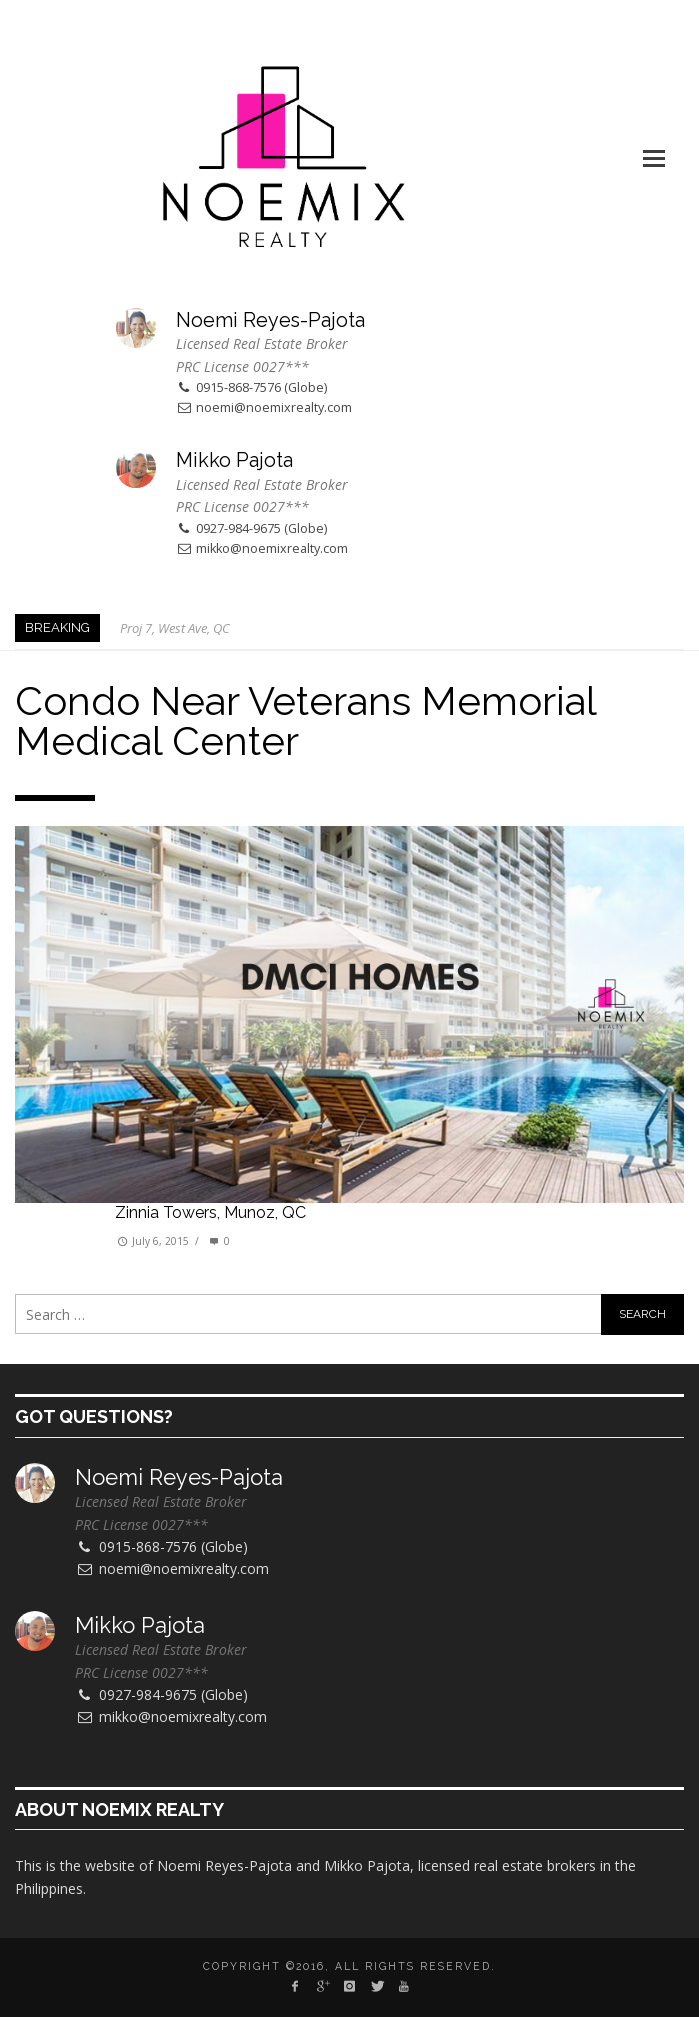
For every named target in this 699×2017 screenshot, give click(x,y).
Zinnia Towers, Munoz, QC (210, 1212)
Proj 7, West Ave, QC (175, 628)
